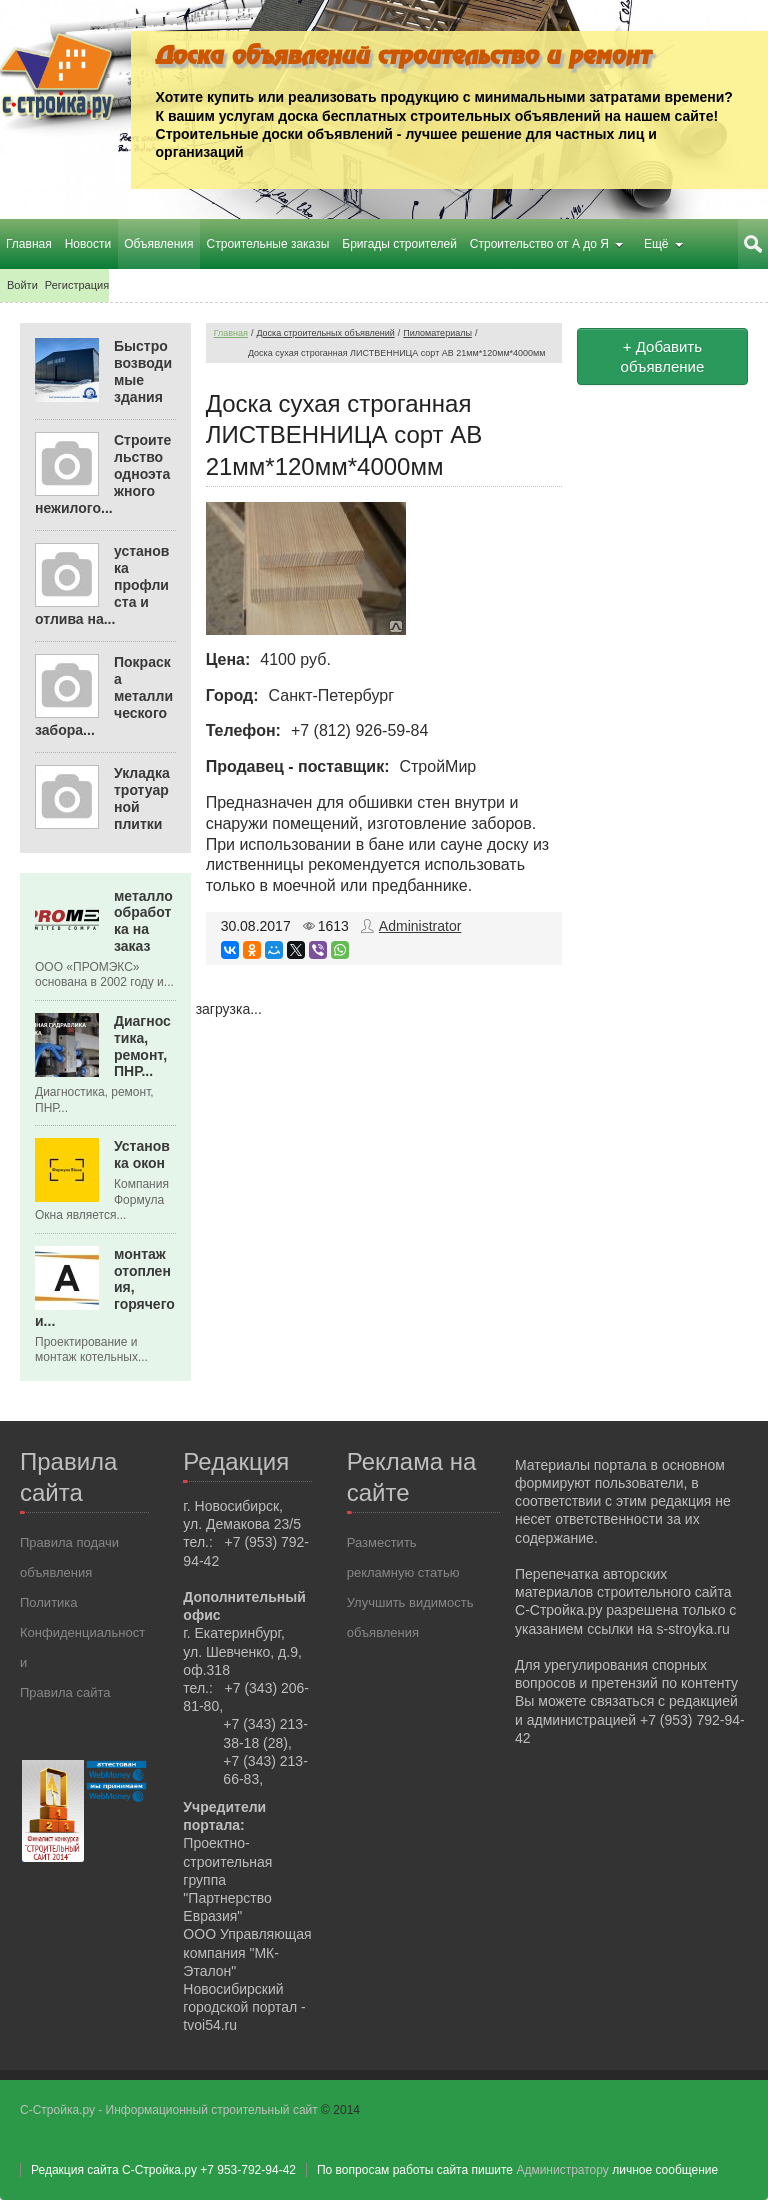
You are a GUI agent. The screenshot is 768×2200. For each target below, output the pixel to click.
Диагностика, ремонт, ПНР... (142, 1046)
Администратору (562, 2170)
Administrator (420, 926)
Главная (231, 333)
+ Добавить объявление (663, 356)
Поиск (753, 244)
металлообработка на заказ (143, 921)
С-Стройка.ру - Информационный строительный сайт (170, 2110)
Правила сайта (65, 1692)
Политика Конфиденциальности (82, 1632)
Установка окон (142, 1154)
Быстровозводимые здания (143, 371)
